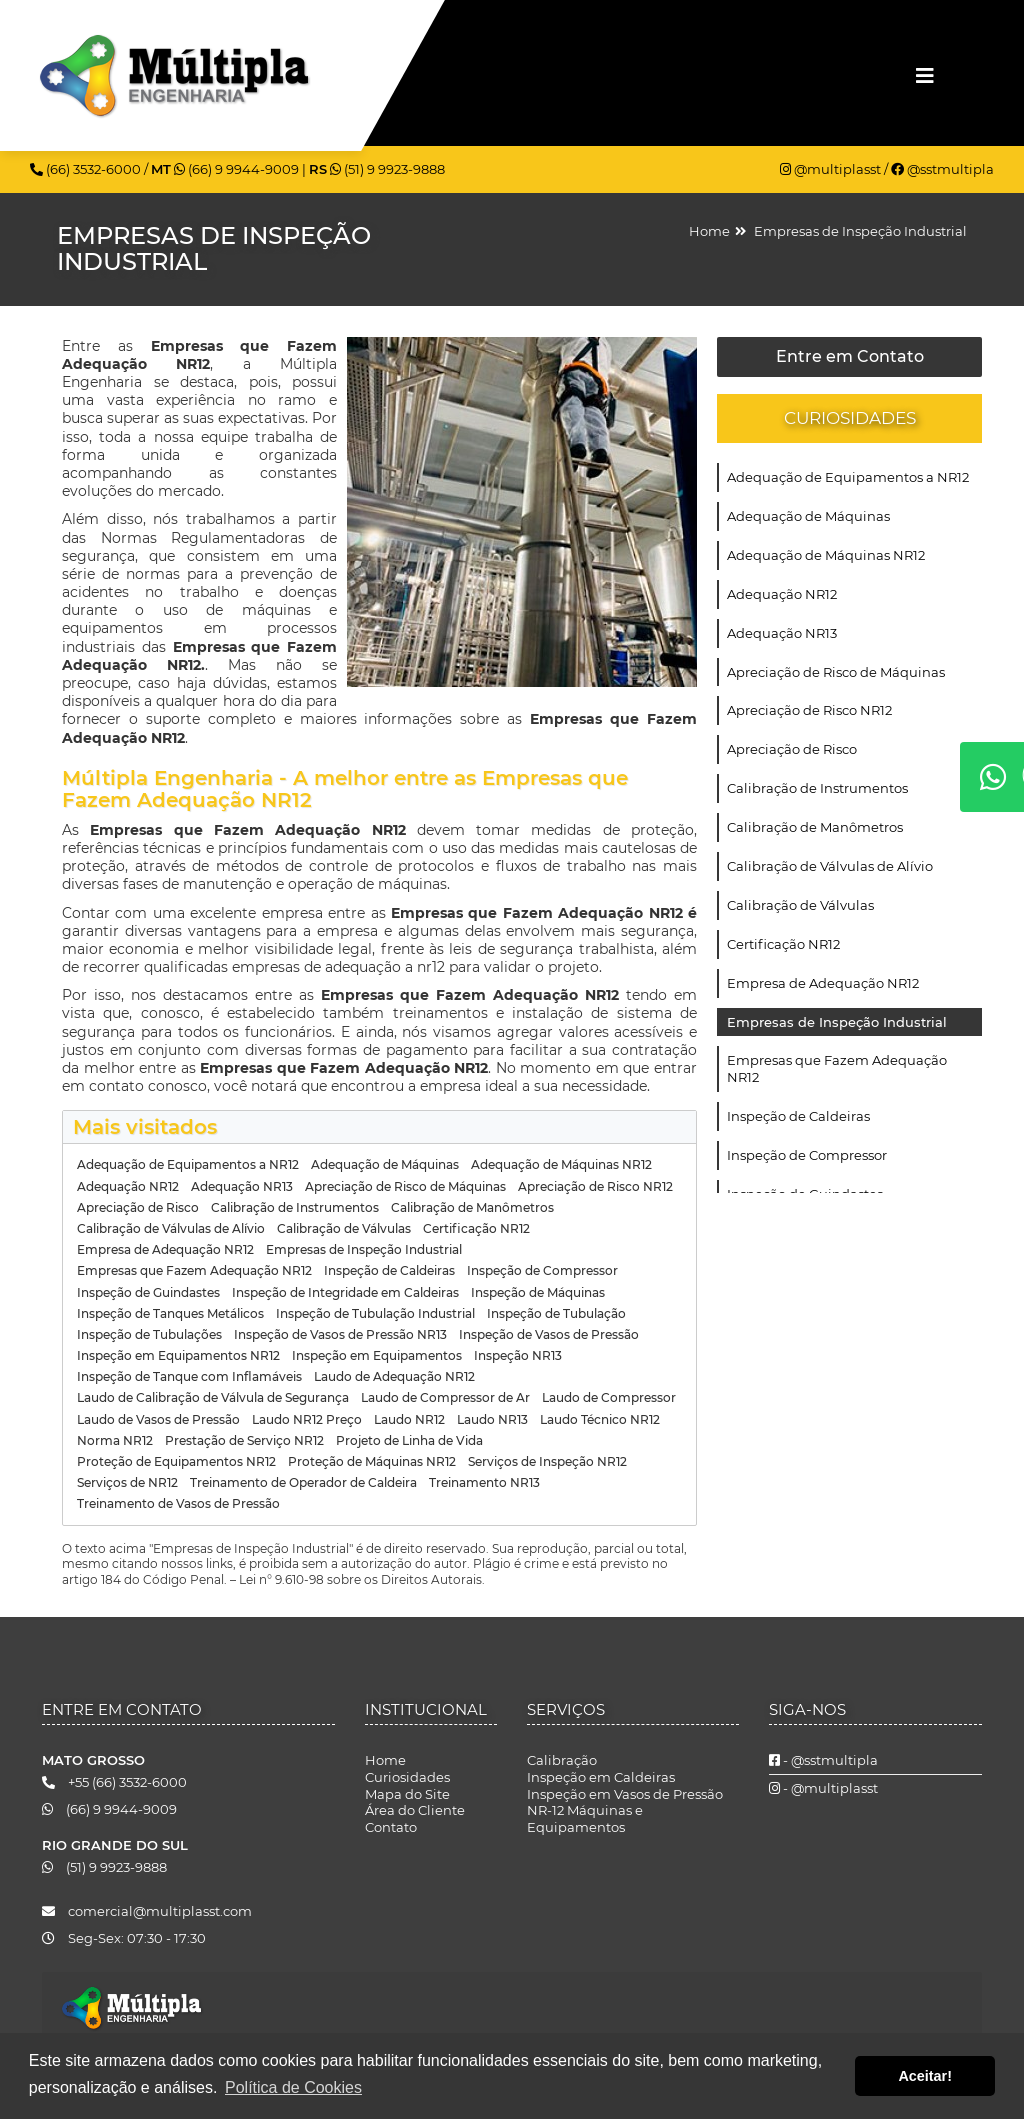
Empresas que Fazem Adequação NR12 (837, 1068)
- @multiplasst (823, 1788)
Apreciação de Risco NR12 (809, 710)
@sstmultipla (942, 169)
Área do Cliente (415, 1810)
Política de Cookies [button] (293, 2087)
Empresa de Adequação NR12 (823, 983)
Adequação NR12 (782, 594)
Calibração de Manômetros (815, 827)
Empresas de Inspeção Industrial (860, 231)
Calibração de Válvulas (800, 905)
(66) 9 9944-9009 (238, 169)
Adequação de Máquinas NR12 (826, 555)
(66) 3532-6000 (87, 169)
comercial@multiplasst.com (147, 1911)
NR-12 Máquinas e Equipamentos (585, 1818)
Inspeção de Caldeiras (798, 1116)
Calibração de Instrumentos (817, 788)
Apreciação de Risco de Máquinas (836, 672)
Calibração (562, 1760)
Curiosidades (407, 1777)
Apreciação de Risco (792, 749)
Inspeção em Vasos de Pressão (625, 1794)
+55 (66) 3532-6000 (114, 1782)
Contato (391, 1827)
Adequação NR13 (782, 633)
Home (709, 231)
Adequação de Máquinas (808, 516)
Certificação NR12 (783, 944)
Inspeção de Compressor (807, 1155)
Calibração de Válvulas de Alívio (830, 866)
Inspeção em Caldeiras (601, 1777)
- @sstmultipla (823, 1760)
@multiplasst (832, 169)
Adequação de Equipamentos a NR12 (848, 477)
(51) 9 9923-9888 (387, 169)
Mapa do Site (407, 1794)
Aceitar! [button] (925, 2076)
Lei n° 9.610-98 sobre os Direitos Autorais (360, 1579)
